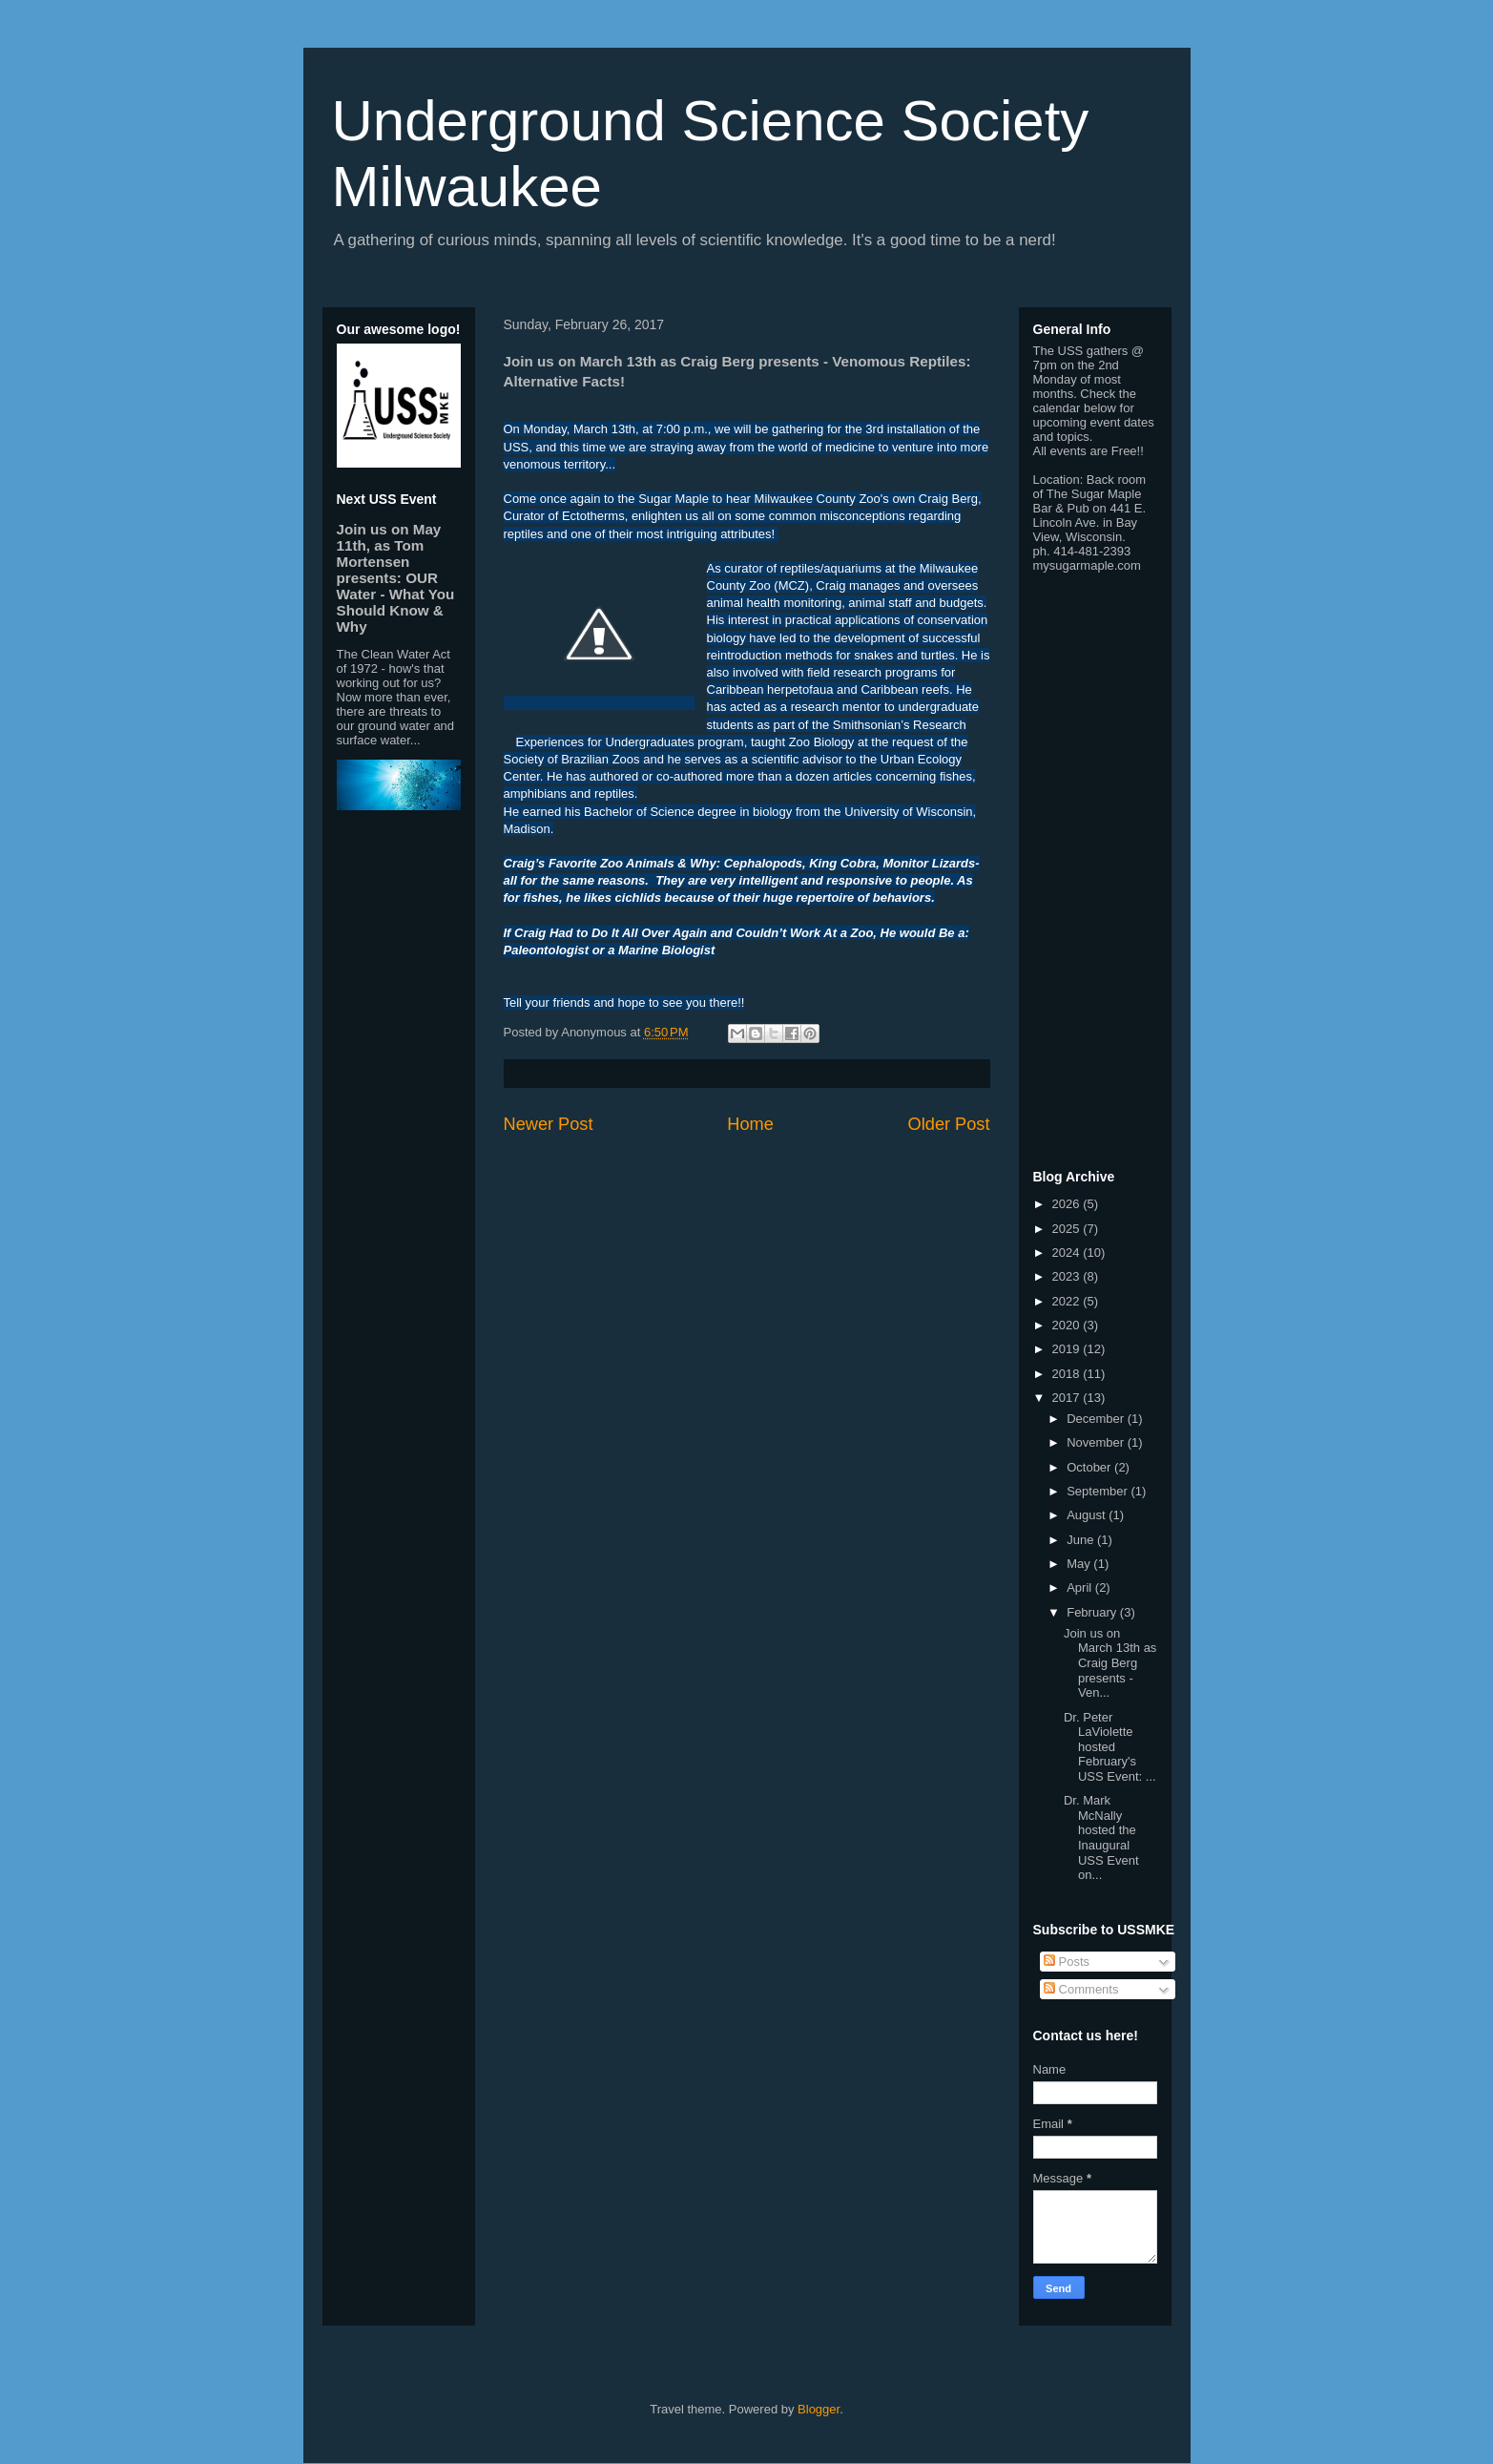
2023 (1068, 1276)
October (1090, 1467)
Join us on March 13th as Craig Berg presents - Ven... (1110, 1663)
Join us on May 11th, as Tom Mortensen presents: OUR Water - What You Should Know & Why (396, 578)
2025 (1068, 1229)
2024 (1068, 1252)
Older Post (949, 1124)
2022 (1068, 1301)
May (1080, 1563)
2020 (1068, 1325)
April (1081, 1587)
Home (750, 1124)
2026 (1068, 1204)
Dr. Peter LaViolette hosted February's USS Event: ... (1110, 1747)
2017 (1068, 1397)
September (1098, 1491)
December (1097, 1418)
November (1097, 1442)
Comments (1081, 1989)
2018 (1068, 1374)
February (1093, 1612)
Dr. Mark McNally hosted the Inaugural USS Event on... (1101, 1837)
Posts (1066, 1961)
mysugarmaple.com (1087, 565)
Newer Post (548, 1124)
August (1088, 1515)
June (1082, 1540)
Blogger (819, 2409)
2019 (1068, 1349)
